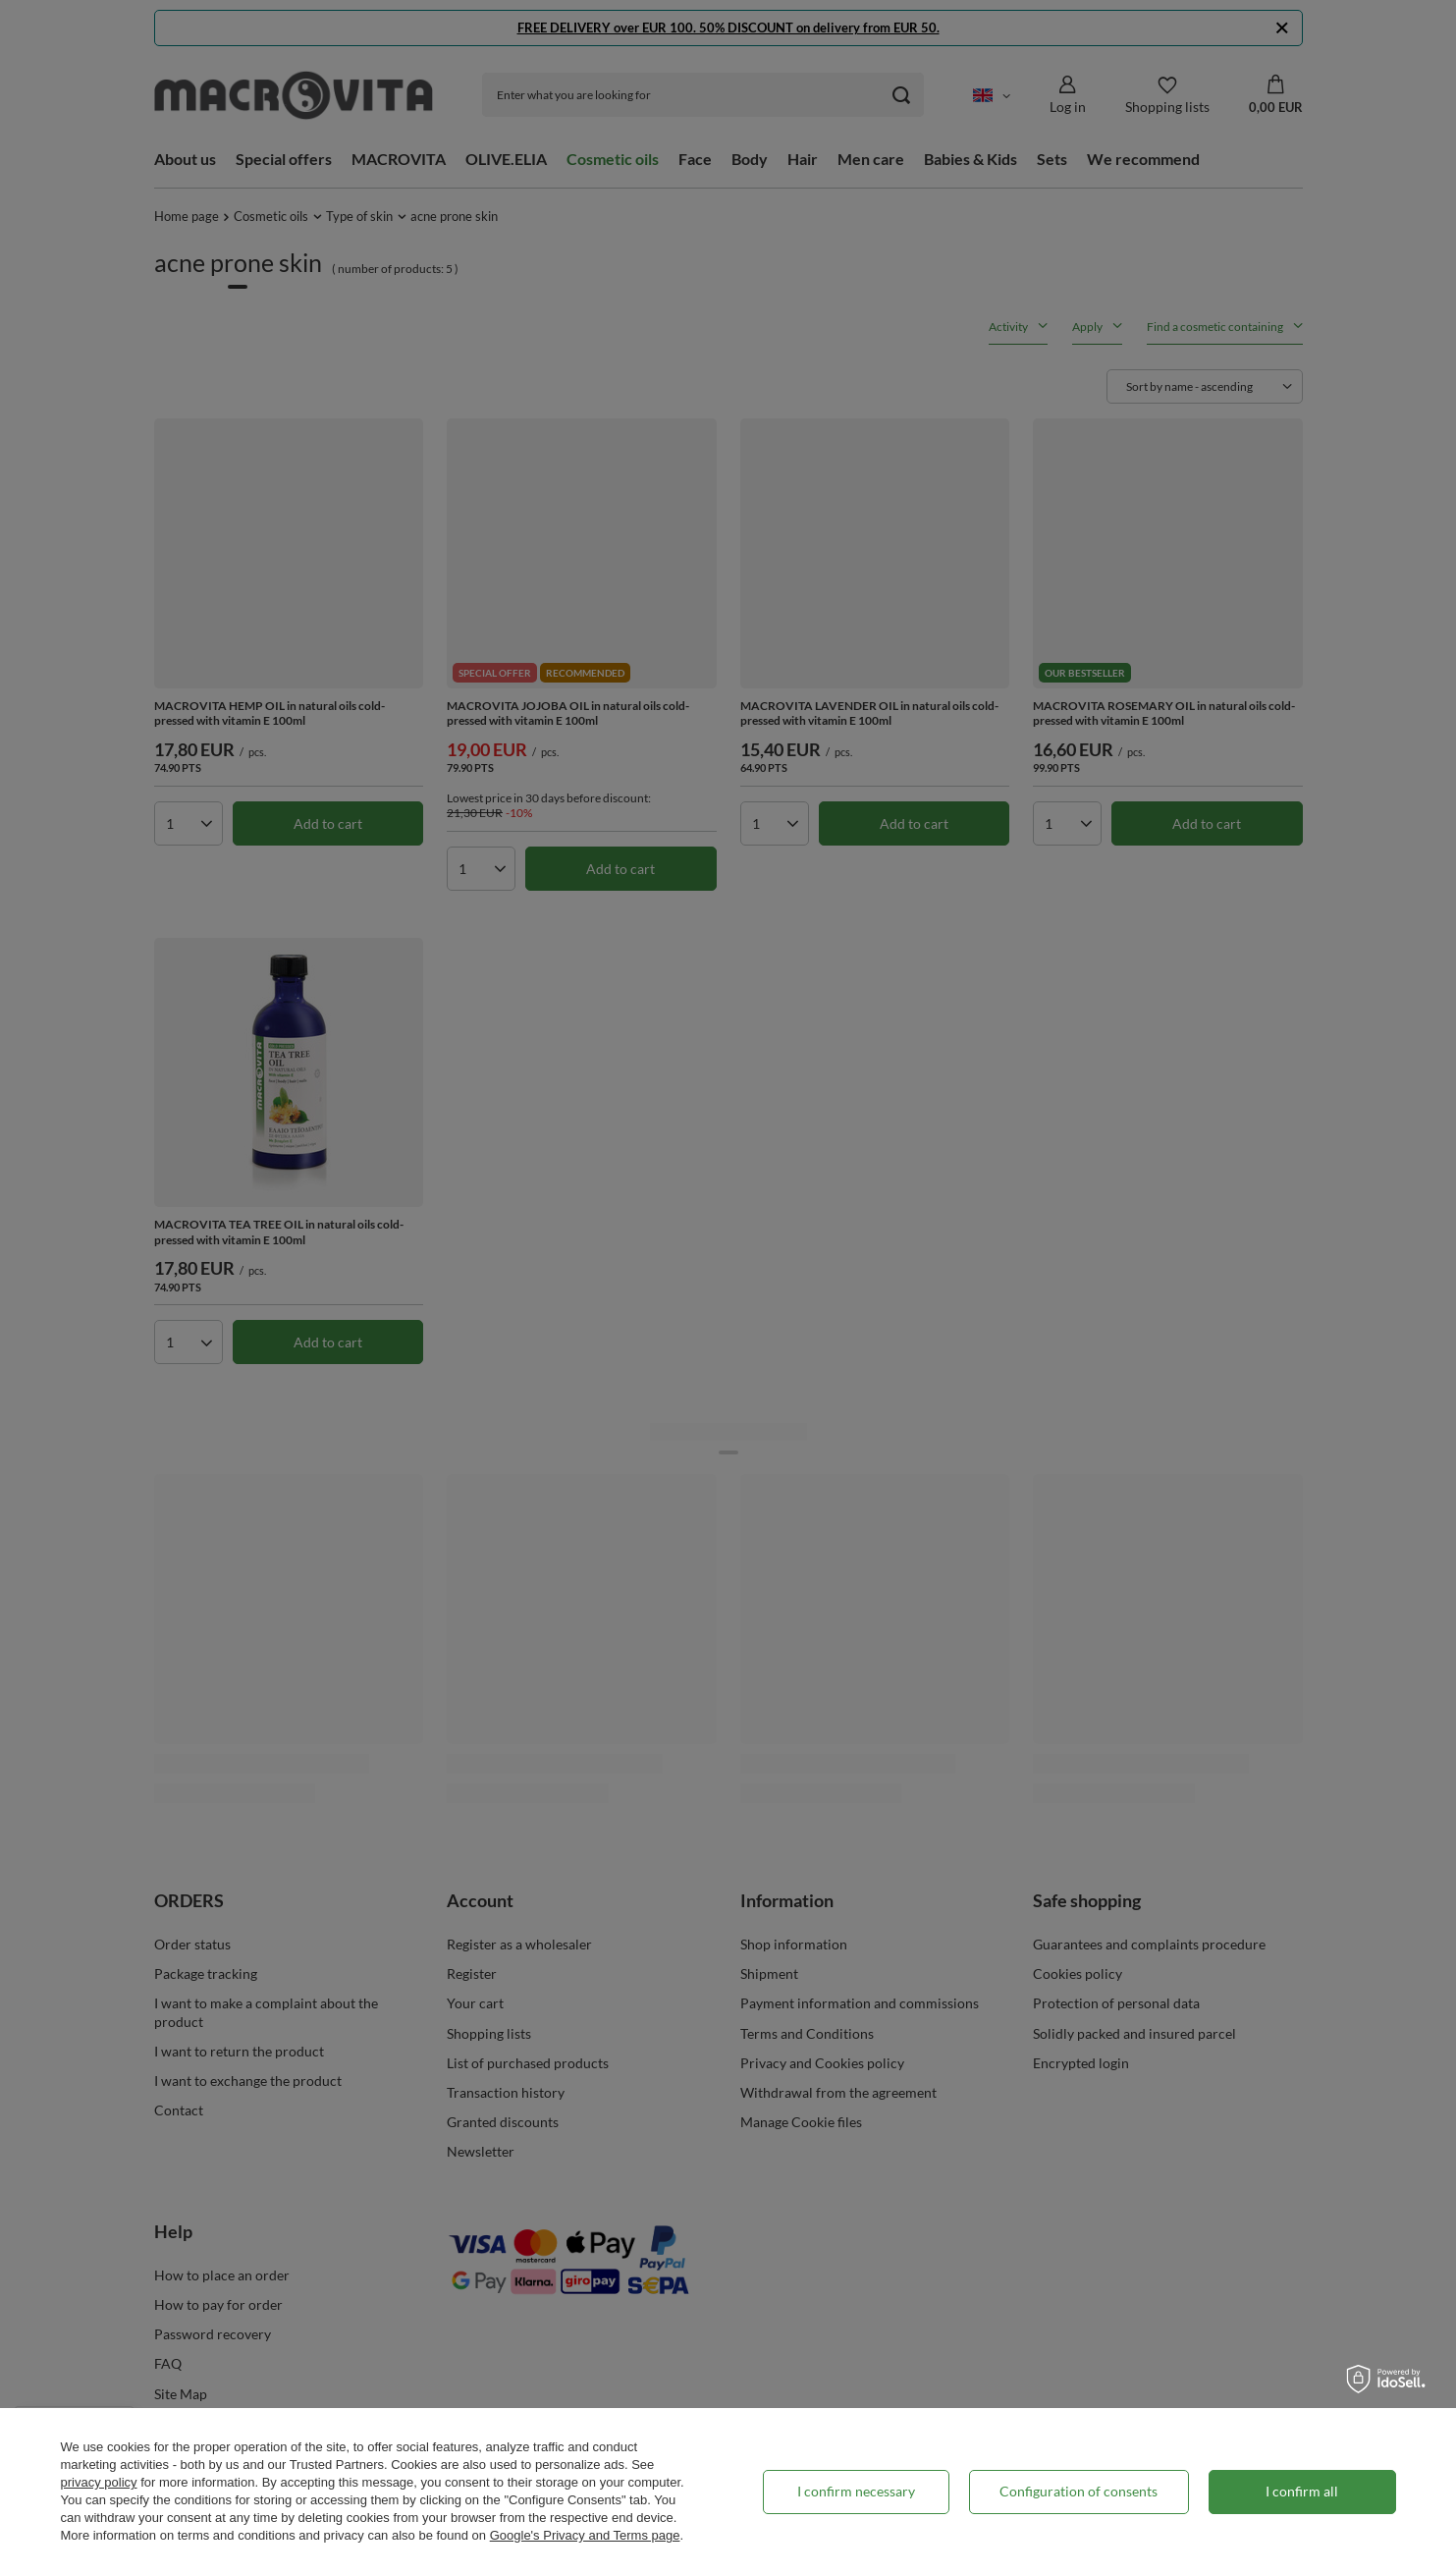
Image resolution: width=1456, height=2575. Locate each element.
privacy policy (99, 2482)
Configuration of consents (1078, 2491)
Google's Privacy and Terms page (585, 2535)
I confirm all (1302, 2491)
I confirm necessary (856, 2491)
